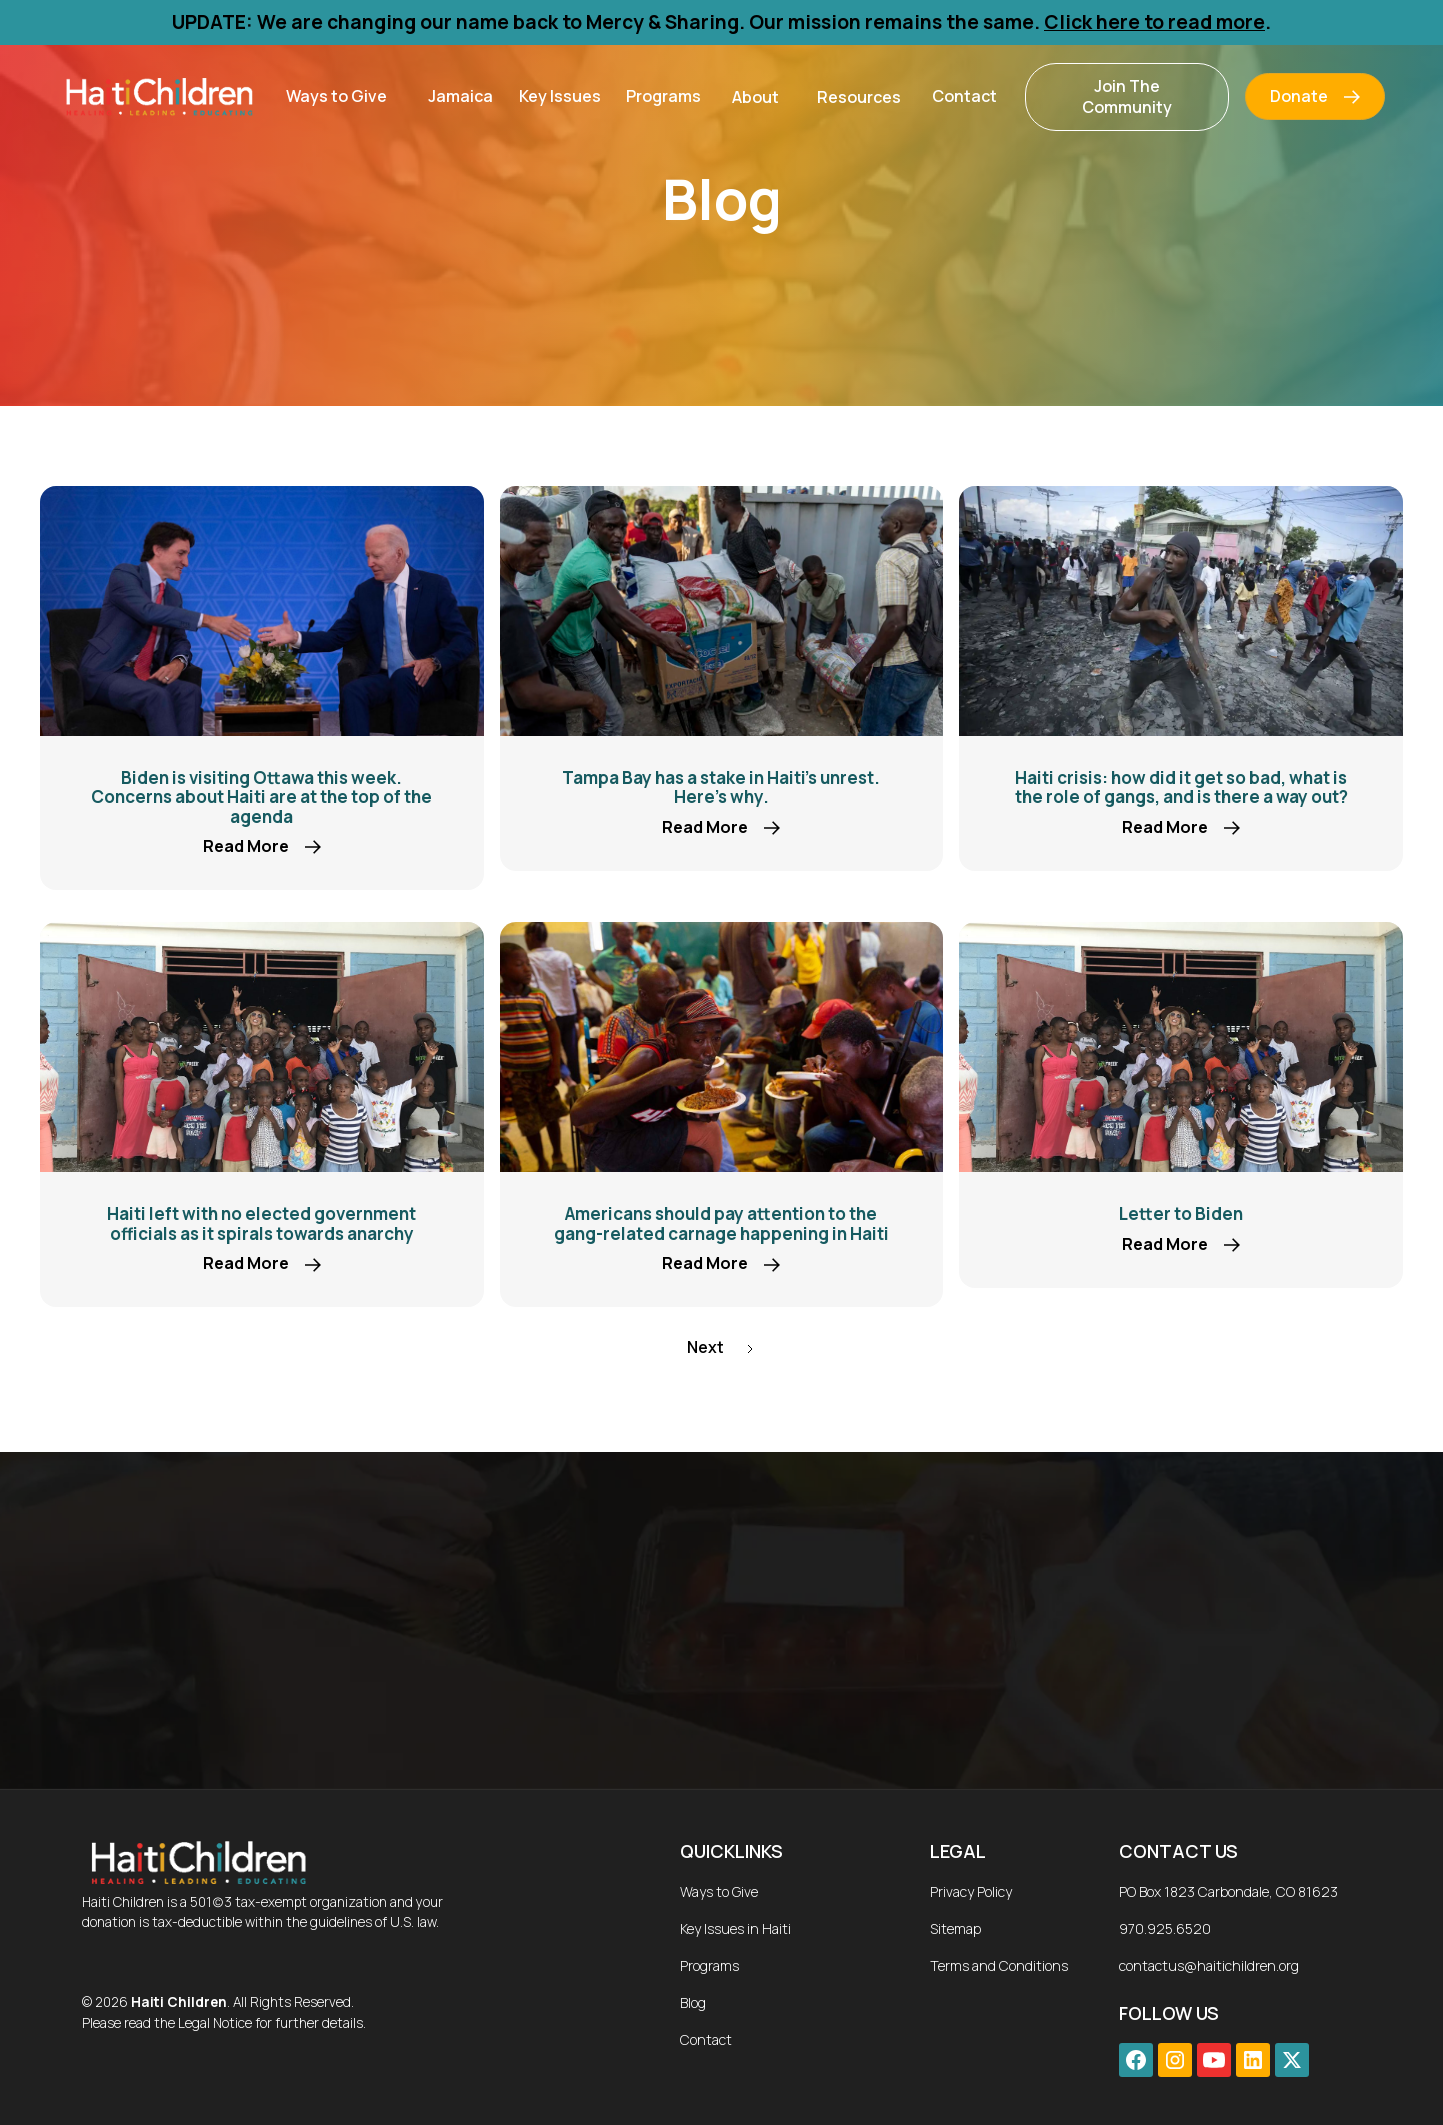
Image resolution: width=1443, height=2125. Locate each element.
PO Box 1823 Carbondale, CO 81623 (1228, 1891)
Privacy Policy (971, 1891)
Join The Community (1127, 96)
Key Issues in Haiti (735, 1928)
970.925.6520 (1165, 1928)
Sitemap (955, 1928)
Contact (964, 96)
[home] (158, 96)
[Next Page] (721, 1347)
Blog (693, 2002)
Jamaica (460, 96)
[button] (336, 96)
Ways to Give (336, 96)
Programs (663, 96)
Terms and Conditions (999, 1965)
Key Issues (560, 96)
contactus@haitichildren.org (1209, 1965)
